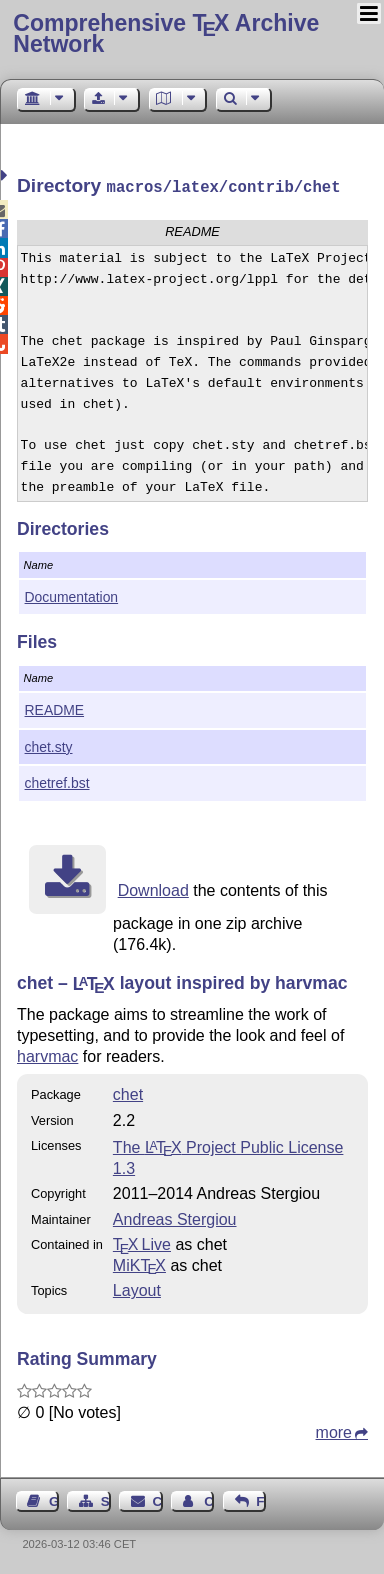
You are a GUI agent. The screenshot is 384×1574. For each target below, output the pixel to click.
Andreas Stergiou (175, 1217)
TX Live (142, 1242)
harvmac (47, 1054)
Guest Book (54, 1499)
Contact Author (209, 1499)
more (334, 1430)
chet (128, 1092)
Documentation (72, 595)
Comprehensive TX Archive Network (166, 33)
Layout (137, 1288)
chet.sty (49, 745)
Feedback (261, 1499)
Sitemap (106, 1499)
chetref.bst (57, 781)
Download (153, 888)
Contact (158, 1499)
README (55, 708)
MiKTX (139, 1263)
